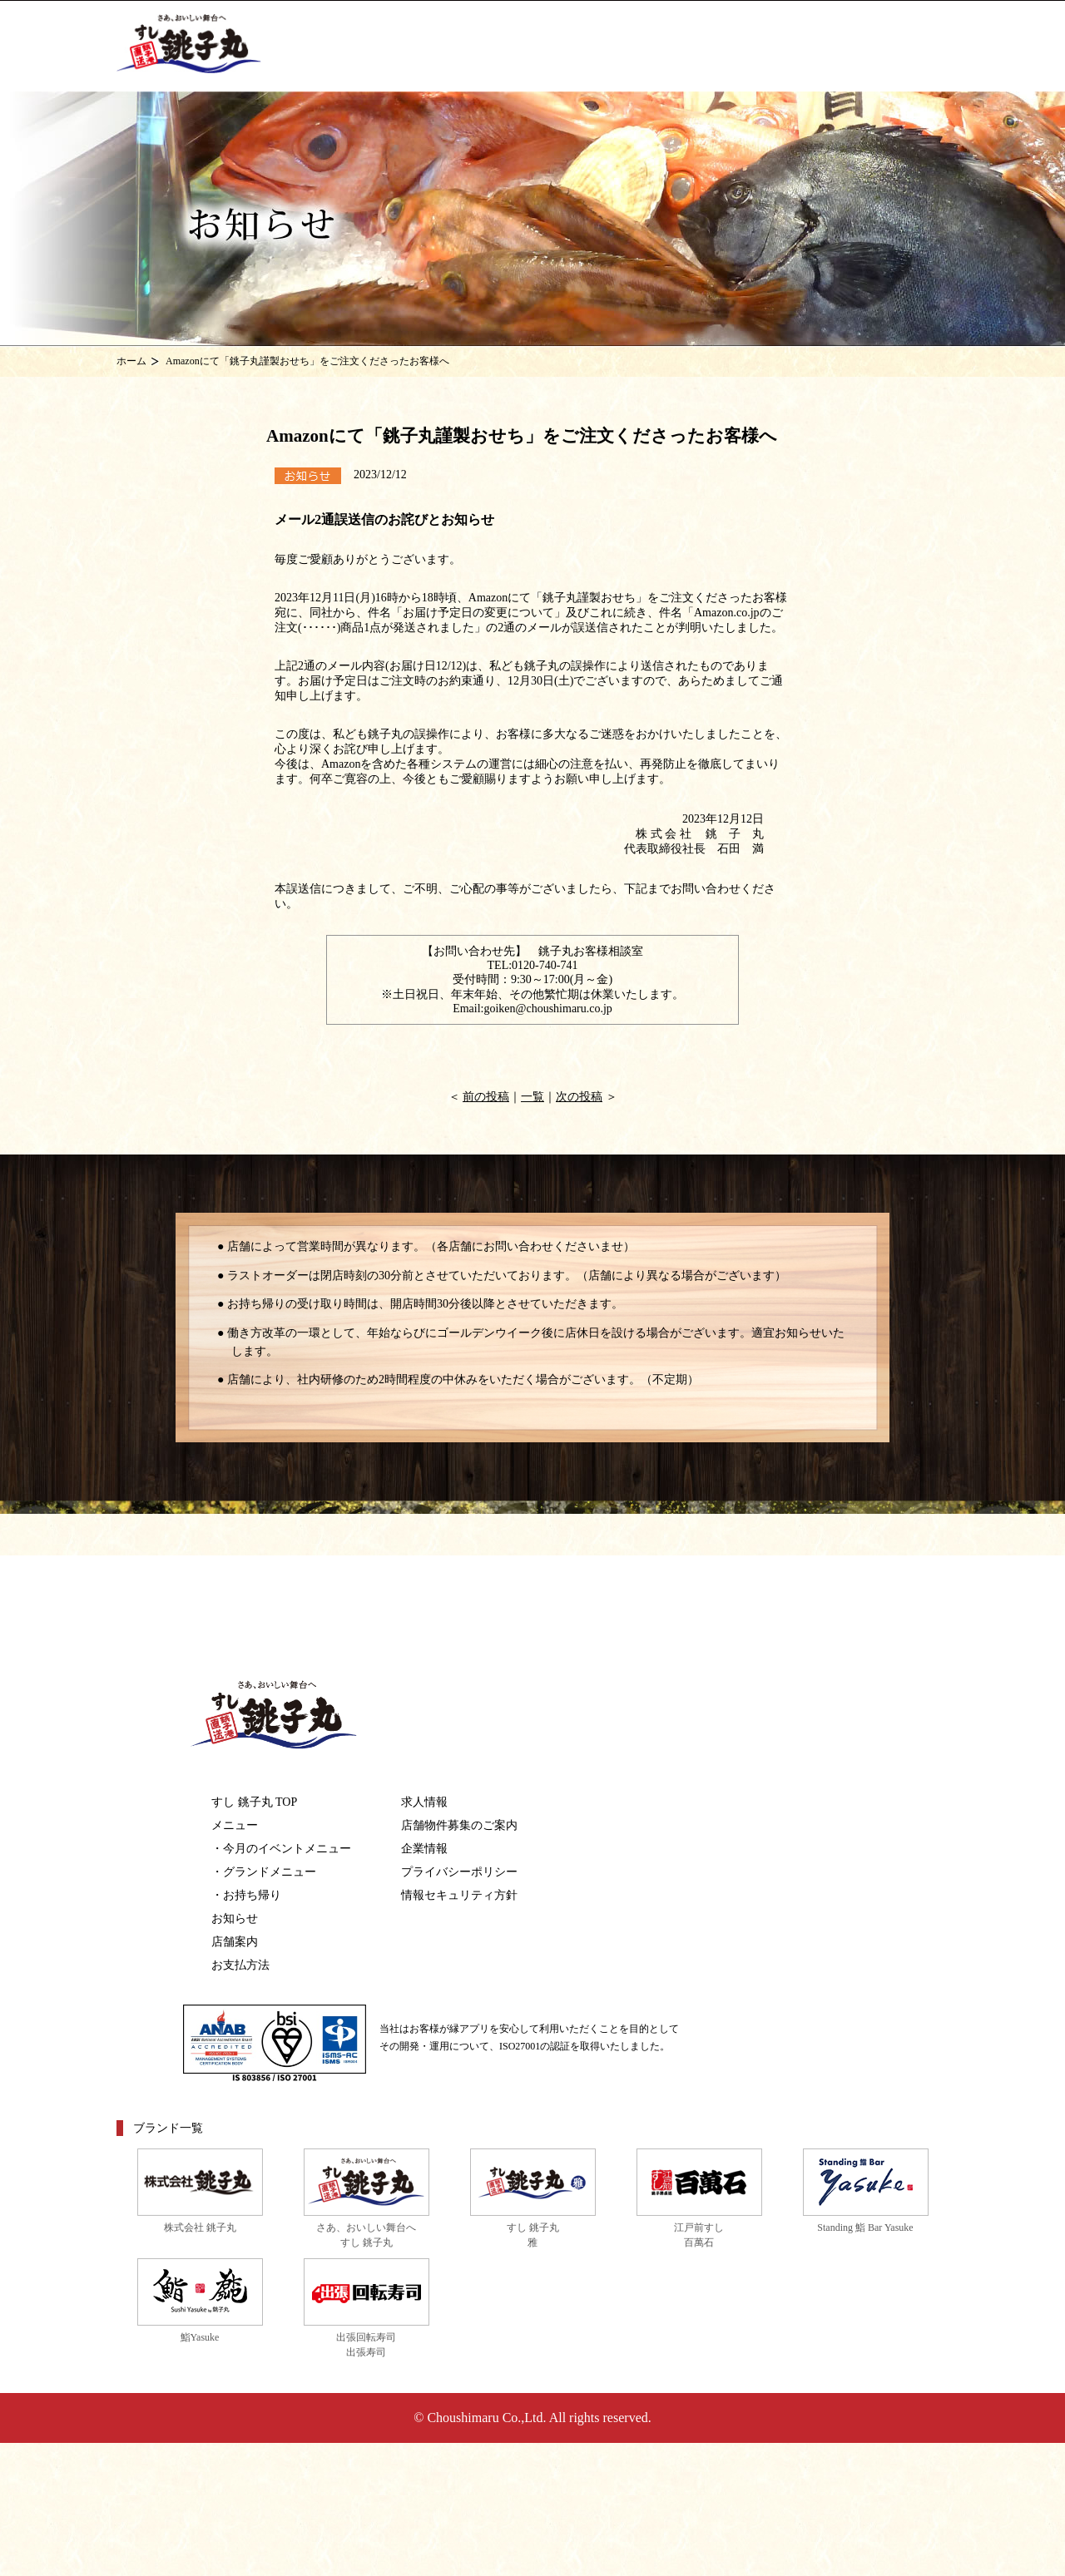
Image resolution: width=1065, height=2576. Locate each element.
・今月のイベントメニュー (281, 1848)
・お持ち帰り (246, 1895)
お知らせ (234, 1918)
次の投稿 (579, 1096)
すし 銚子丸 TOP (254, 1802)
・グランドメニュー (263, 1872)
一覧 (532, 1096)
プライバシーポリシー (459, 1872)
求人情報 (424, 1802)
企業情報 (424, 1848)
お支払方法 (240, 1965)
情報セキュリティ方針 (459, 1895)
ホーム (131, 361)
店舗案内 (234, 1942)
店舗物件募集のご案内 (459, 1825)
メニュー (234, 1825)
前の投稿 (486, 1096)
